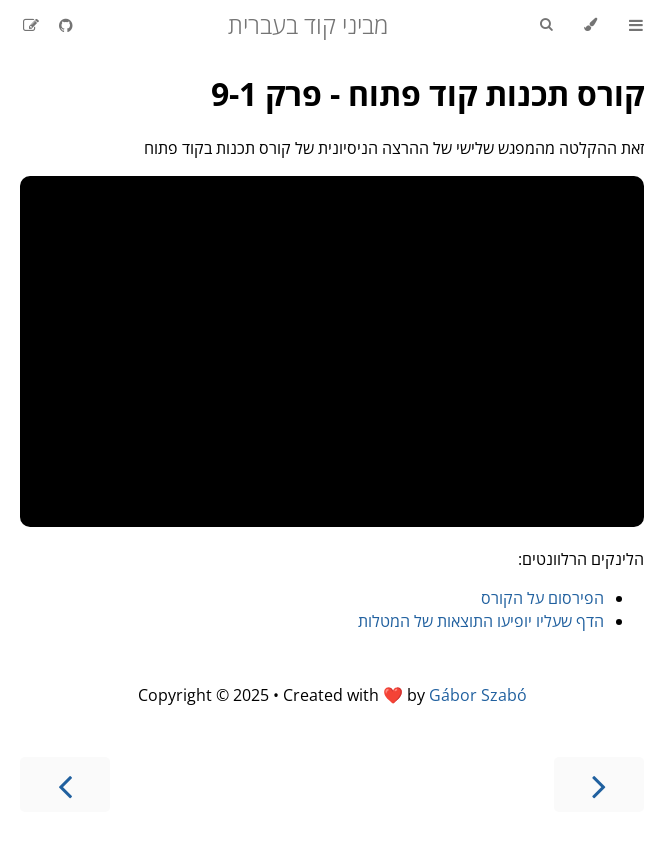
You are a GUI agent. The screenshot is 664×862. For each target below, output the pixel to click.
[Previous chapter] (599, 784)
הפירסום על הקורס (542, 598)
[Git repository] (64, 25)
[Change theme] (590, 25)
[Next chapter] (65, 784)
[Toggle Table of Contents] (636, 25)
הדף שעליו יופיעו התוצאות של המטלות (481, 621)
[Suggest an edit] (31, 25)
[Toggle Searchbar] (546, 25)
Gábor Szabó (478, 695)
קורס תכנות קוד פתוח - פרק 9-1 (427, 93)
